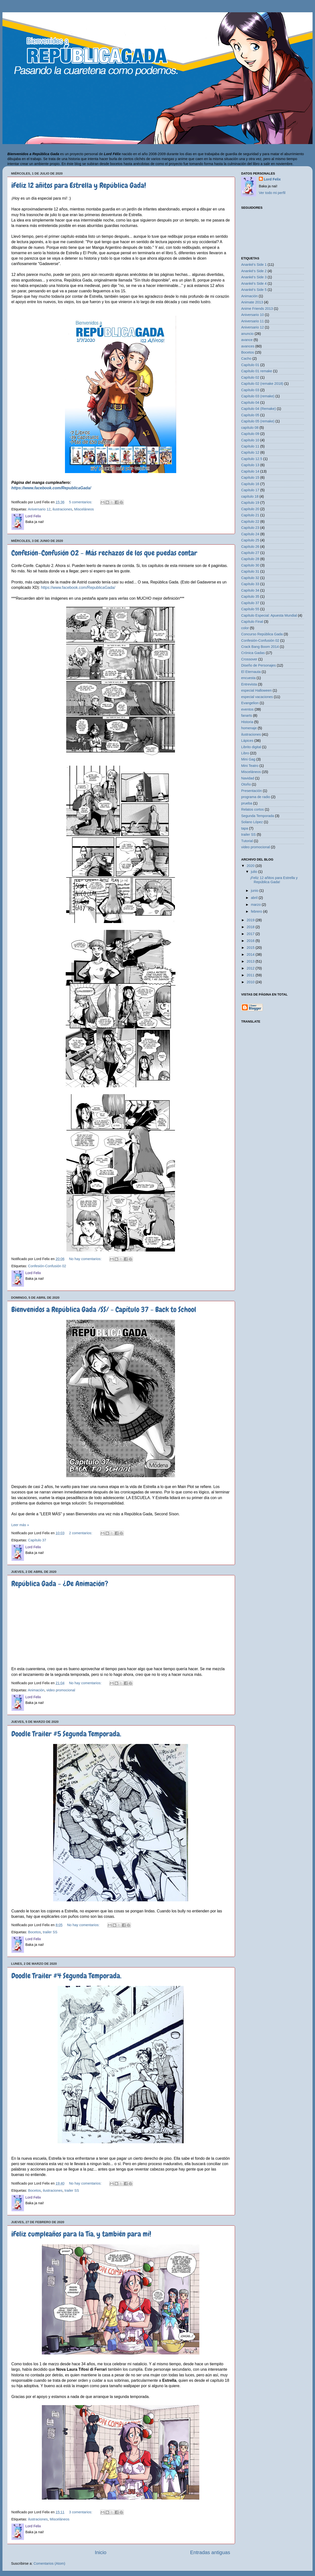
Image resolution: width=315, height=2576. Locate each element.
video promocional (60, 1690)
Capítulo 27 (250, 553)
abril (255, 898)
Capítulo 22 (250, 521)
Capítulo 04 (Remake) (258, 409)
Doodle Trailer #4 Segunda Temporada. (66, 1975)
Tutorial (247, 841)
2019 (251, 920)
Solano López (252, 822)
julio (254, 872)
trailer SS (50, 1932)
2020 (251, 866)
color (245, 628)
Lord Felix (272, 179)
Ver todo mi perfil (272, 193)
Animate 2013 (252, 302)
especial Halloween (256, 690)
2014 (251, 954)
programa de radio (255, 797)
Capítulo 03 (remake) (257, 396)
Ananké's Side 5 (254, 290)
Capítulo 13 (250, 465)
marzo (256, 905)
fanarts (246, 715)
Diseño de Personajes (258, 665)
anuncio (247, 334)
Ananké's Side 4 (254, 283)
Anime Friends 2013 (257, 309)
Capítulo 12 (250, 452)
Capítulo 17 (250, 490)
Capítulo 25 (250, 540)
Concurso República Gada (262, 634)
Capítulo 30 (250, 565)
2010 (251, 982)
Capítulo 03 (250, 390)
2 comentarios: (81, 1533)
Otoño (246, 784)
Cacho (246, 358)
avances (247, 346)
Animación (36, 1690)
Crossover (249, 659)
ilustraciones (62, 509)
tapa (244, 828)
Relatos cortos (252, 809)
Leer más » (20, 1525)
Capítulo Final (252, 622)
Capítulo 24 (250, 534)
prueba (246, 803)
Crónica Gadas (253, 653)
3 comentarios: (81, 2512)
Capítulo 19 (250, 503)
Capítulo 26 (250, 547)
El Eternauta (251, 672)
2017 (251, 934)
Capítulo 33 (250, 584)
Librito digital (251, 747)
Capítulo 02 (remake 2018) (262, 384)
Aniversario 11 (252, 321)
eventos (247, 709)
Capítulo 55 (250, 609)
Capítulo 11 (250, 446)
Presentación (251, 791)
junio (255, 891)
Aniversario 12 (39, 509)
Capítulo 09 (250, 434)
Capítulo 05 (250, 415)
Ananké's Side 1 (254, 265)
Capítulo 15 (250, 477)
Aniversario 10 (252, 315)
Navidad (247, 778)
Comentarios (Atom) (49, 2563)
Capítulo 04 (250, 402)
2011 (251, 975)
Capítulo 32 (250, 578)
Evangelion (250, 703)
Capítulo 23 (250, 528)
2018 (251, 927)
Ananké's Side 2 (254, 271)
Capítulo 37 (37, 1540)
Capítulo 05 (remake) (257, 421)
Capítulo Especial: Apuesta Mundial (269, 615)
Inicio (100, 2552)
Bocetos (34, 1932)
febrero (257, 911)
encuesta (248, 678)
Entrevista (249, 684)
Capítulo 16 (250, 484)
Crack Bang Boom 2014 (260, 647)
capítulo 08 (249, 428)
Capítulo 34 (250, 590)
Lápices (247, 741)
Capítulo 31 (250, 571)
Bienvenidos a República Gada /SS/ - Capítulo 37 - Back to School (103, 1309)
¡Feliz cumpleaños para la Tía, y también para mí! (81, 2234)
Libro (245, 753)
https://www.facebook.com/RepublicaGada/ (78, 587)
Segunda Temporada (257, 816)
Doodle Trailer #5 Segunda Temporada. (66, 1734)
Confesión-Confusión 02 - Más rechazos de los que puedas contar (104, 553)
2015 (251, 948)
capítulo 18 (249, 496)
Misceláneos (84, 509)
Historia (247, 722)
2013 (251, 961)
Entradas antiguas (210, 2552)
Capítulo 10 (250, 440)
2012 (251, 968)
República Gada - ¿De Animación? (59, 1583)
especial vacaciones (257, 697)
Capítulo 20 (250, 509)
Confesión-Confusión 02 (47, 1266)
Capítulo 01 (250, 365)
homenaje (249, 728)
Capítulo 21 (250, 515)
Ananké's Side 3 (254, 277)
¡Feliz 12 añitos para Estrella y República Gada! (78, 185)
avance (246, 340)
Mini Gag (248, 759)
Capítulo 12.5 (251, 459)
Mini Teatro (249, 766)
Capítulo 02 (250, 377)
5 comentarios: (81, 502)
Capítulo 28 (250, 559)
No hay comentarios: (85, 1259)
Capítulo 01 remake (256, 371)
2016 (251, 941)
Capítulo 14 (250, 471)
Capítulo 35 (250, 596)
